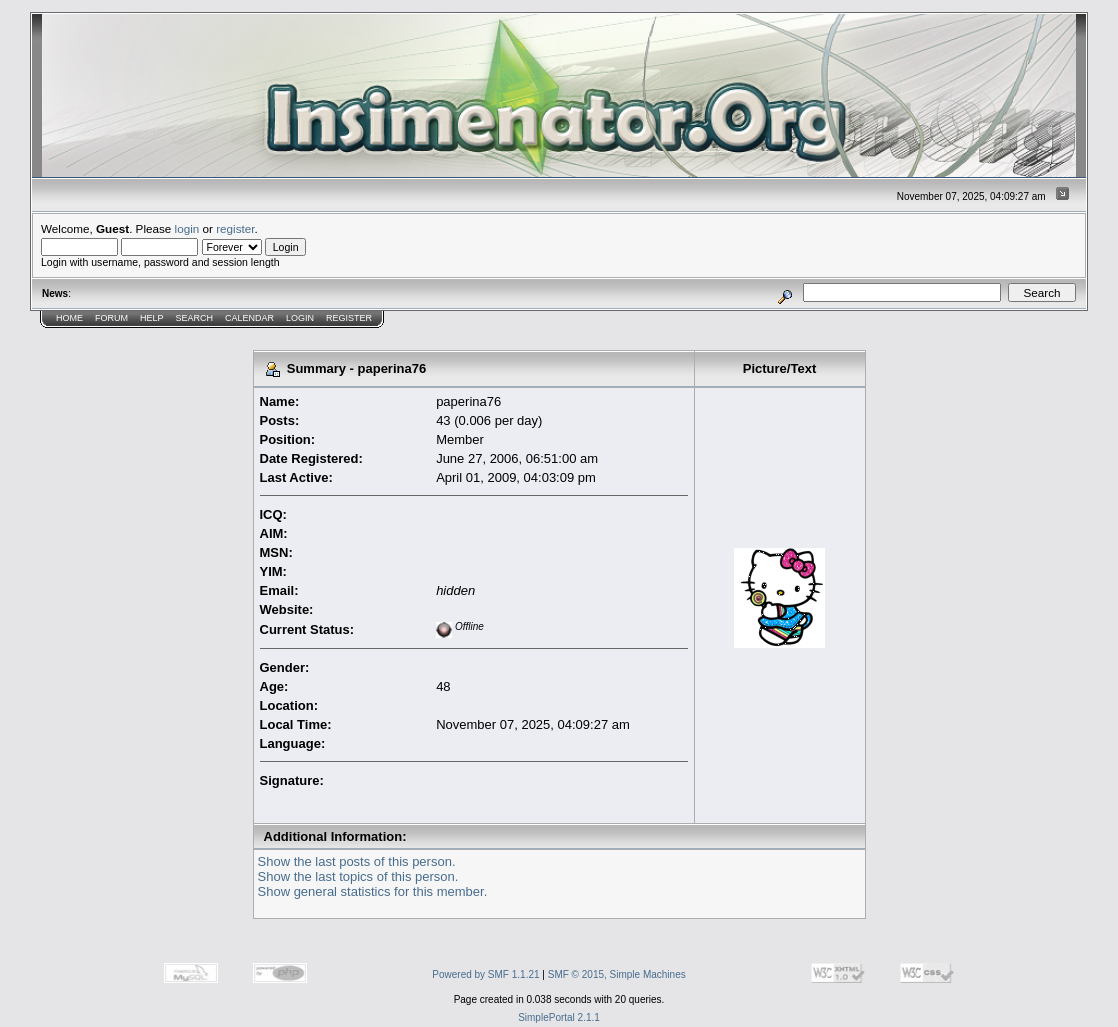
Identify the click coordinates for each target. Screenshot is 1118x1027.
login (187, 228)
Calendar (249, 318)
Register (349, 318)
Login (300, 318)
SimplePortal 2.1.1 (559, 1017)
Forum (111, 318)
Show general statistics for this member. (373, 891)
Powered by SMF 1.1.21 (485, 974)
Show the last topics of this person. (358, 876)
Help (152, 318)
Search (195, 318)
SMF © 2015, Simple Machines (617, 974)
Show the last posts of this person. (357, 861)
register (235, 228)
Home (69, 318)
